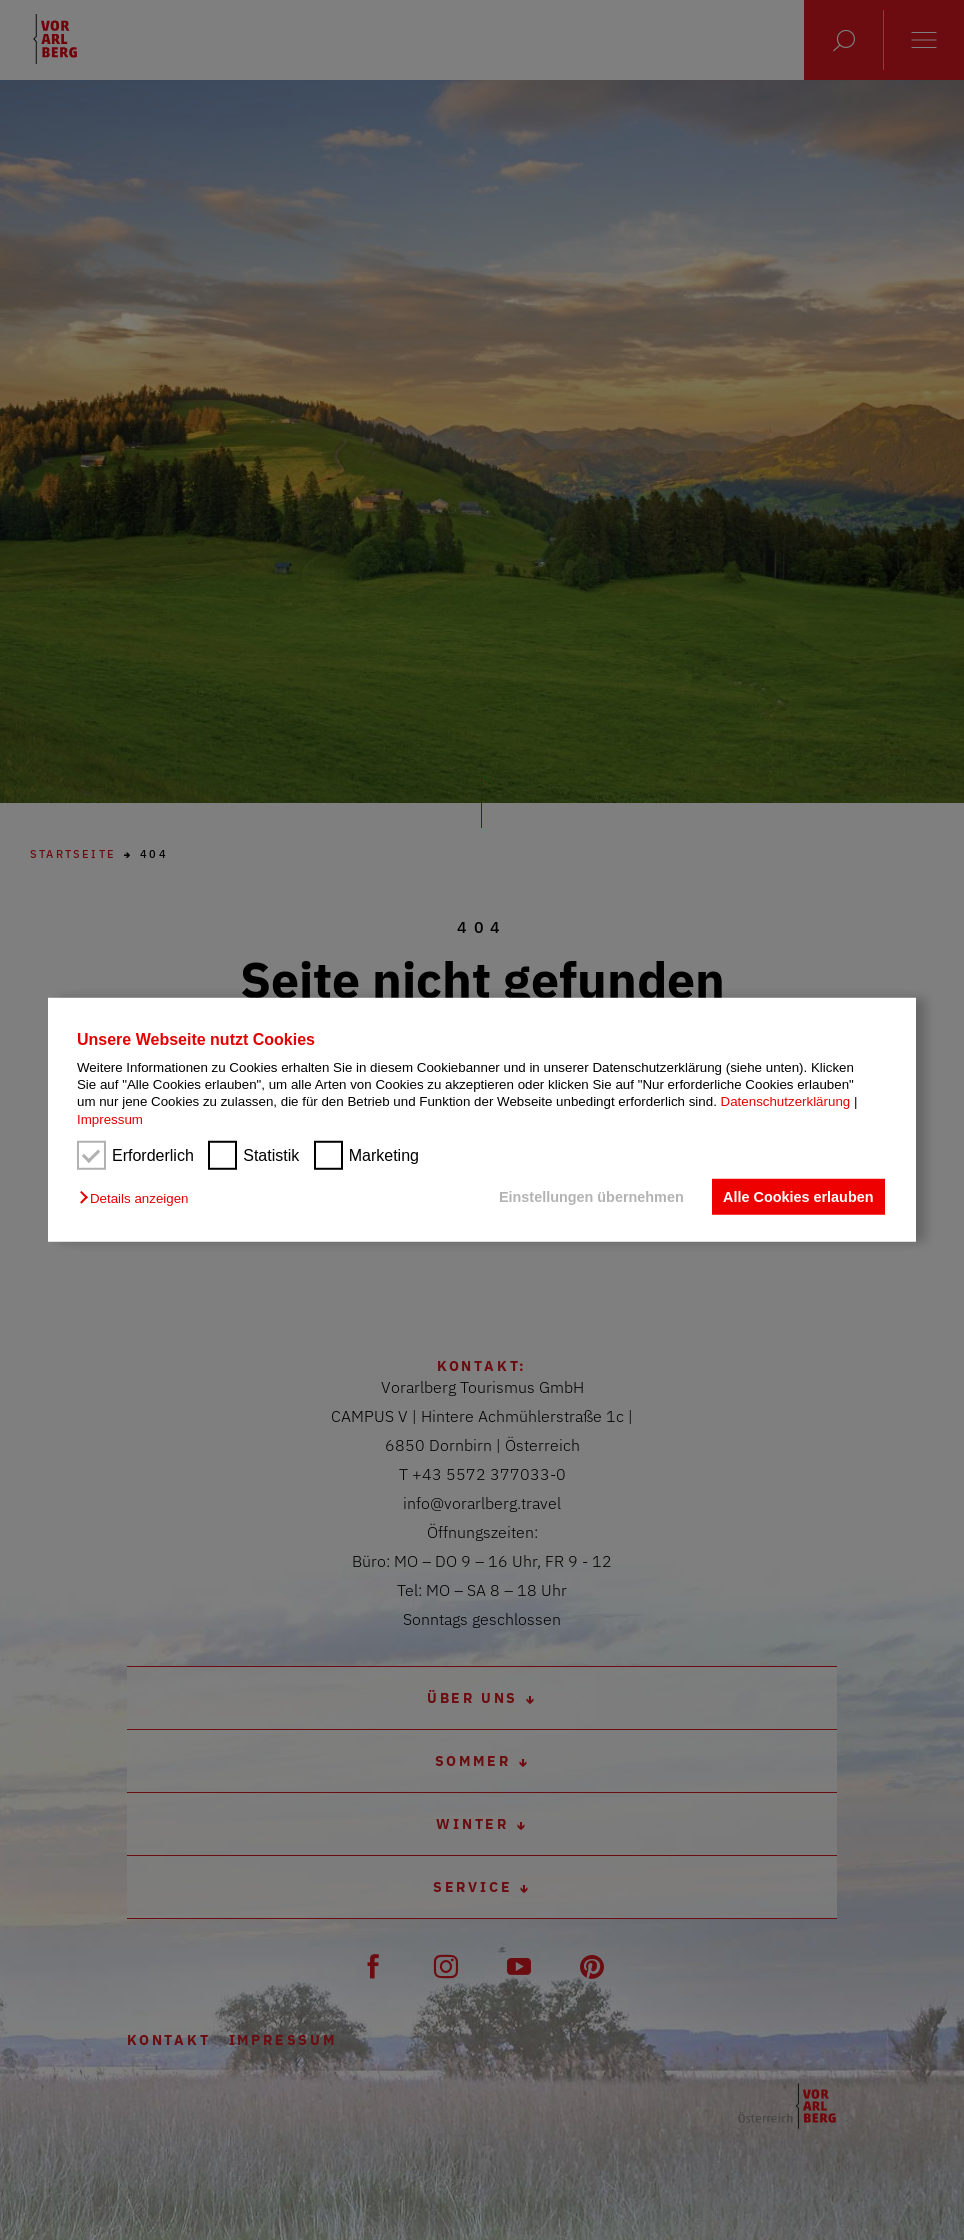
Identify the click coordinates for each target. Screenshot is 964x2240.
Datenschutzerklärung (786, 1101)
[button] (138, 1198)
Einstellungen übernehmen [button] (591, 1197)
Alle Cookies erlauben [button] (798, 1197)
